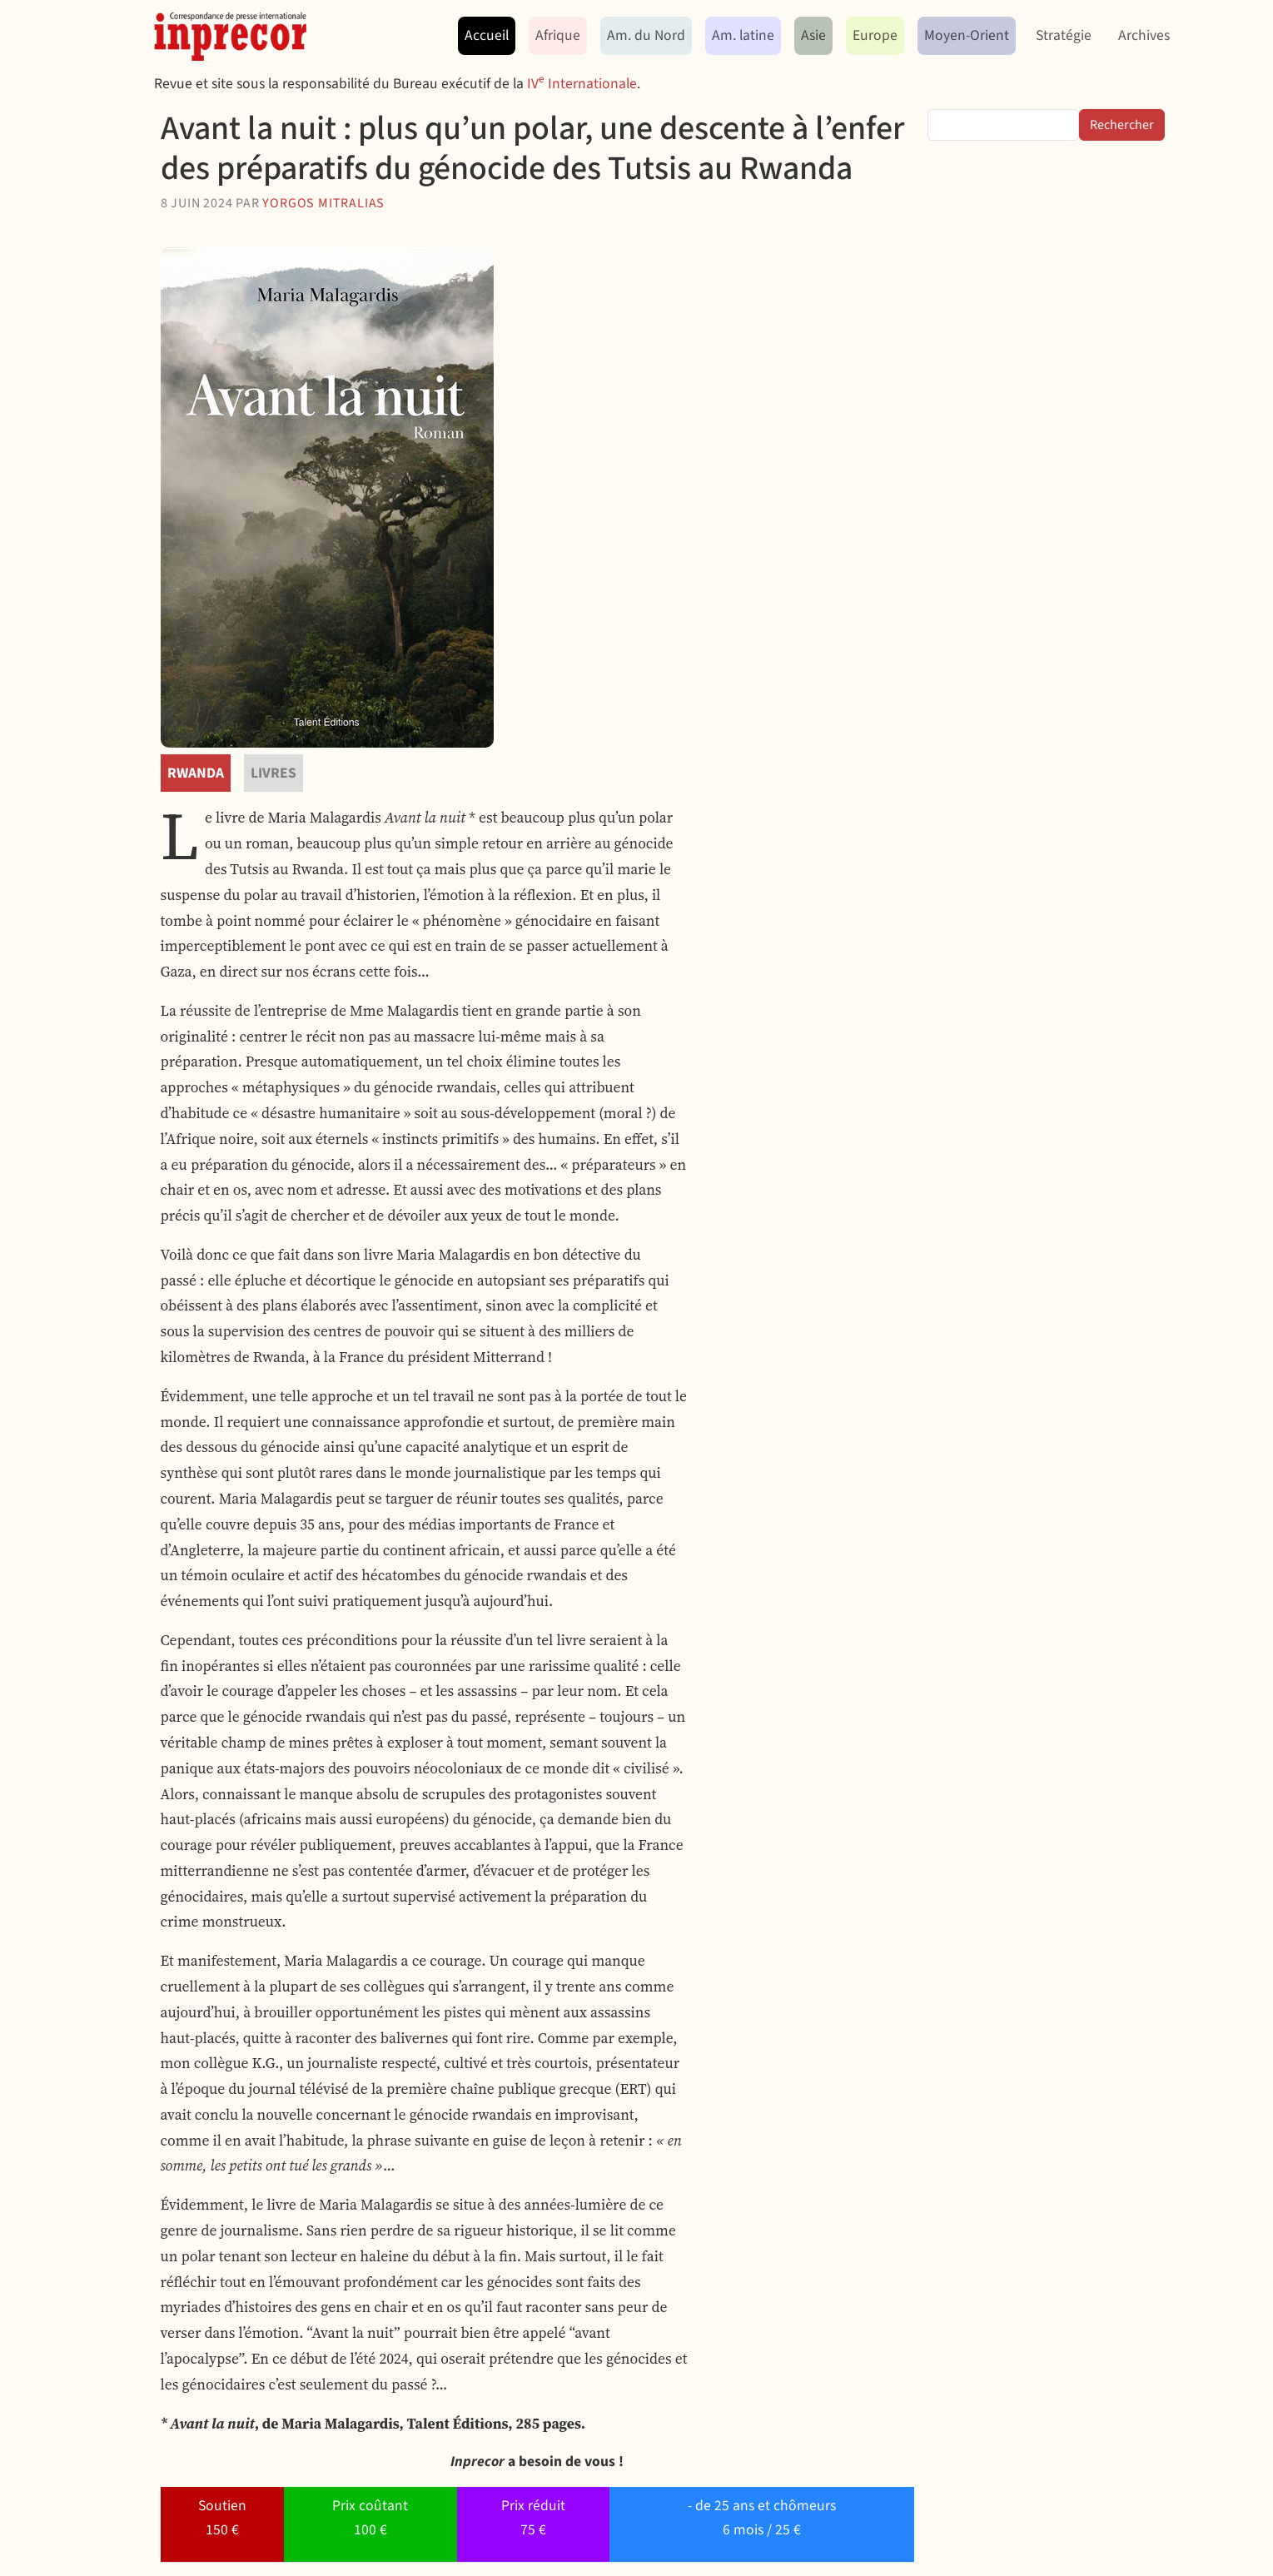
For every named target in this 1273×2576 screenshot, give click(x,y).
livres (273, 773)
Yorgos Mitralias (323, 203)
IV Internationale (582, 83)
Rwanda (195, 773)
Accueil (487, 35)
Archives (1144, 35)
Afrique (557, 35)
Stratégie (1063, 35)
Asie (813, 35)
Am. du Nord (646, 35)
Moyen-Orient (966, 35)
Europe (875, 35)
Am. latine (743, 35)
